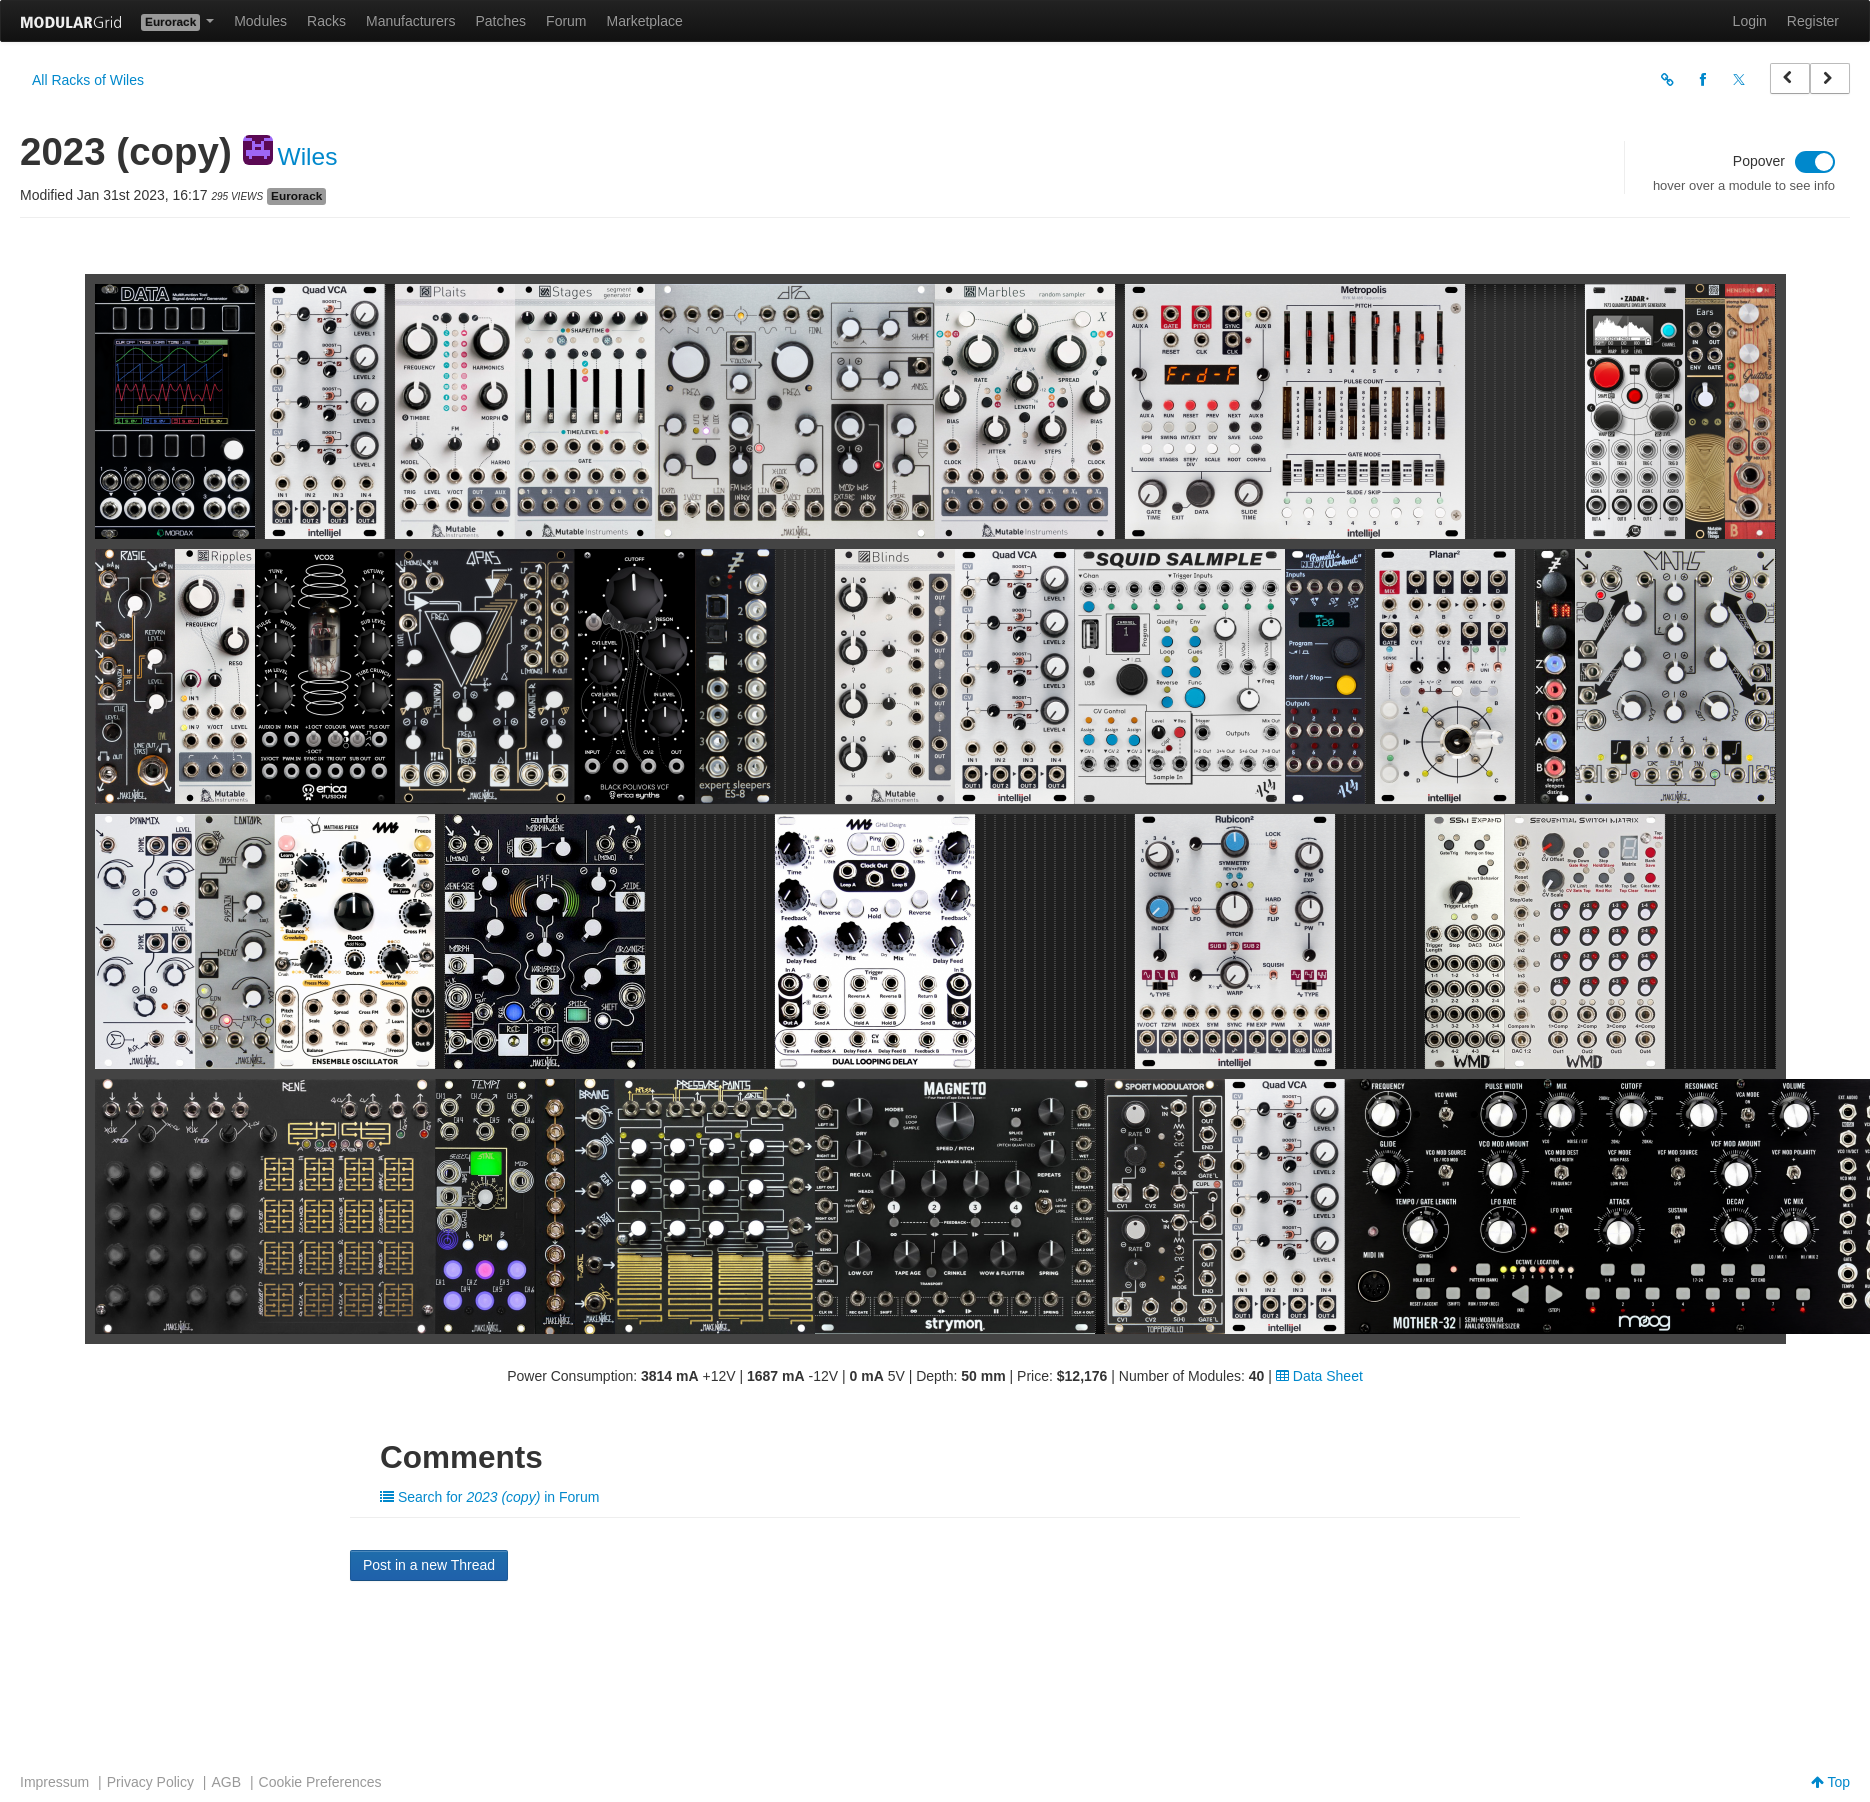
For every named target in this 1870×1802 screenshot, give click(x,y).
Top (1830, 1782)
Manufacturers (410, 21)
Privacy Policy (150, 1782)
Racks (326, 21)
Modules (260, 21)
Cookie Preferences (320, 1782)
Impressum (54, 1782)
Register (1813, 21)
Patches (500, 21)
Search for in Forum (489, 1497)
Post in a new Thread (429, 1565)
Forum (566, 21)
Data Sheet (1319, 1376)
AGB (226, 1782)
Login (1750, 21)
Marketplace (645, 21)
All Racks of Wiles (88, 80)
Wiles (308, 156)
